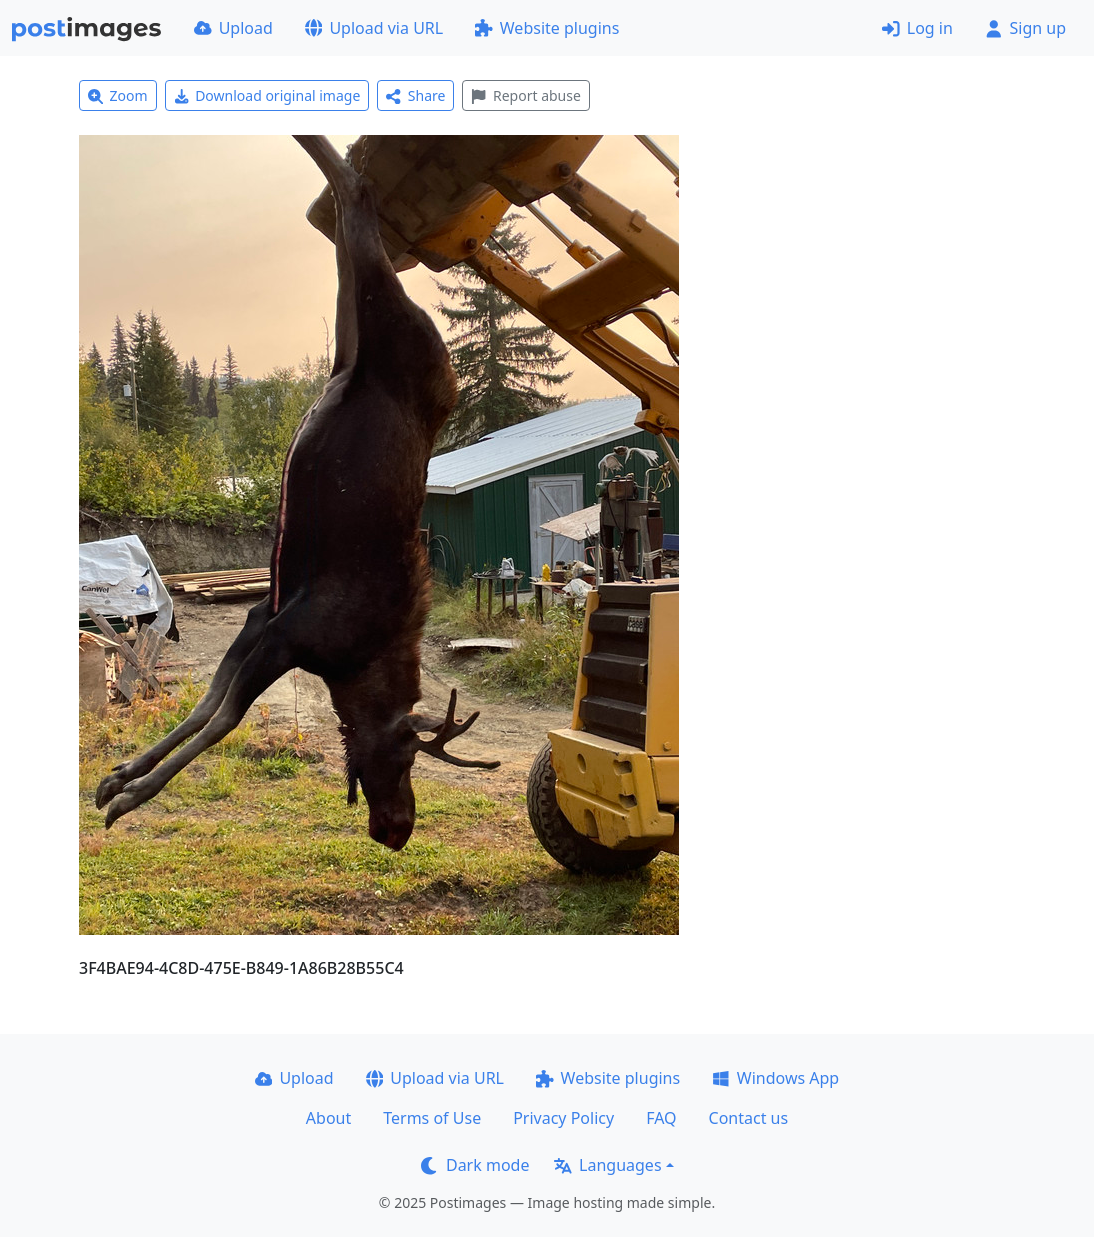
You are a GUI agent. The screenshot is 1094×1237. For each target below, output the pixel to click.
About (328, 1118)
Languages (607, 1165)
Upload (233, 28)
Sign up (1025, 28)
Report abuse (525, 95)
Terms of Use (432, 1118)
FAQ (661, 1118)
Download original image (267, 95)
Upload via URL (374, 28)
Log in (917, 28)
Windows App (775, 1078)
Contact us (749, 1118)
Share (415, 95)
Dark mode (475, 1165)
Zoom (118, 95)
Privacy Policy (563, 1118)
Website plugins (547, 28)
